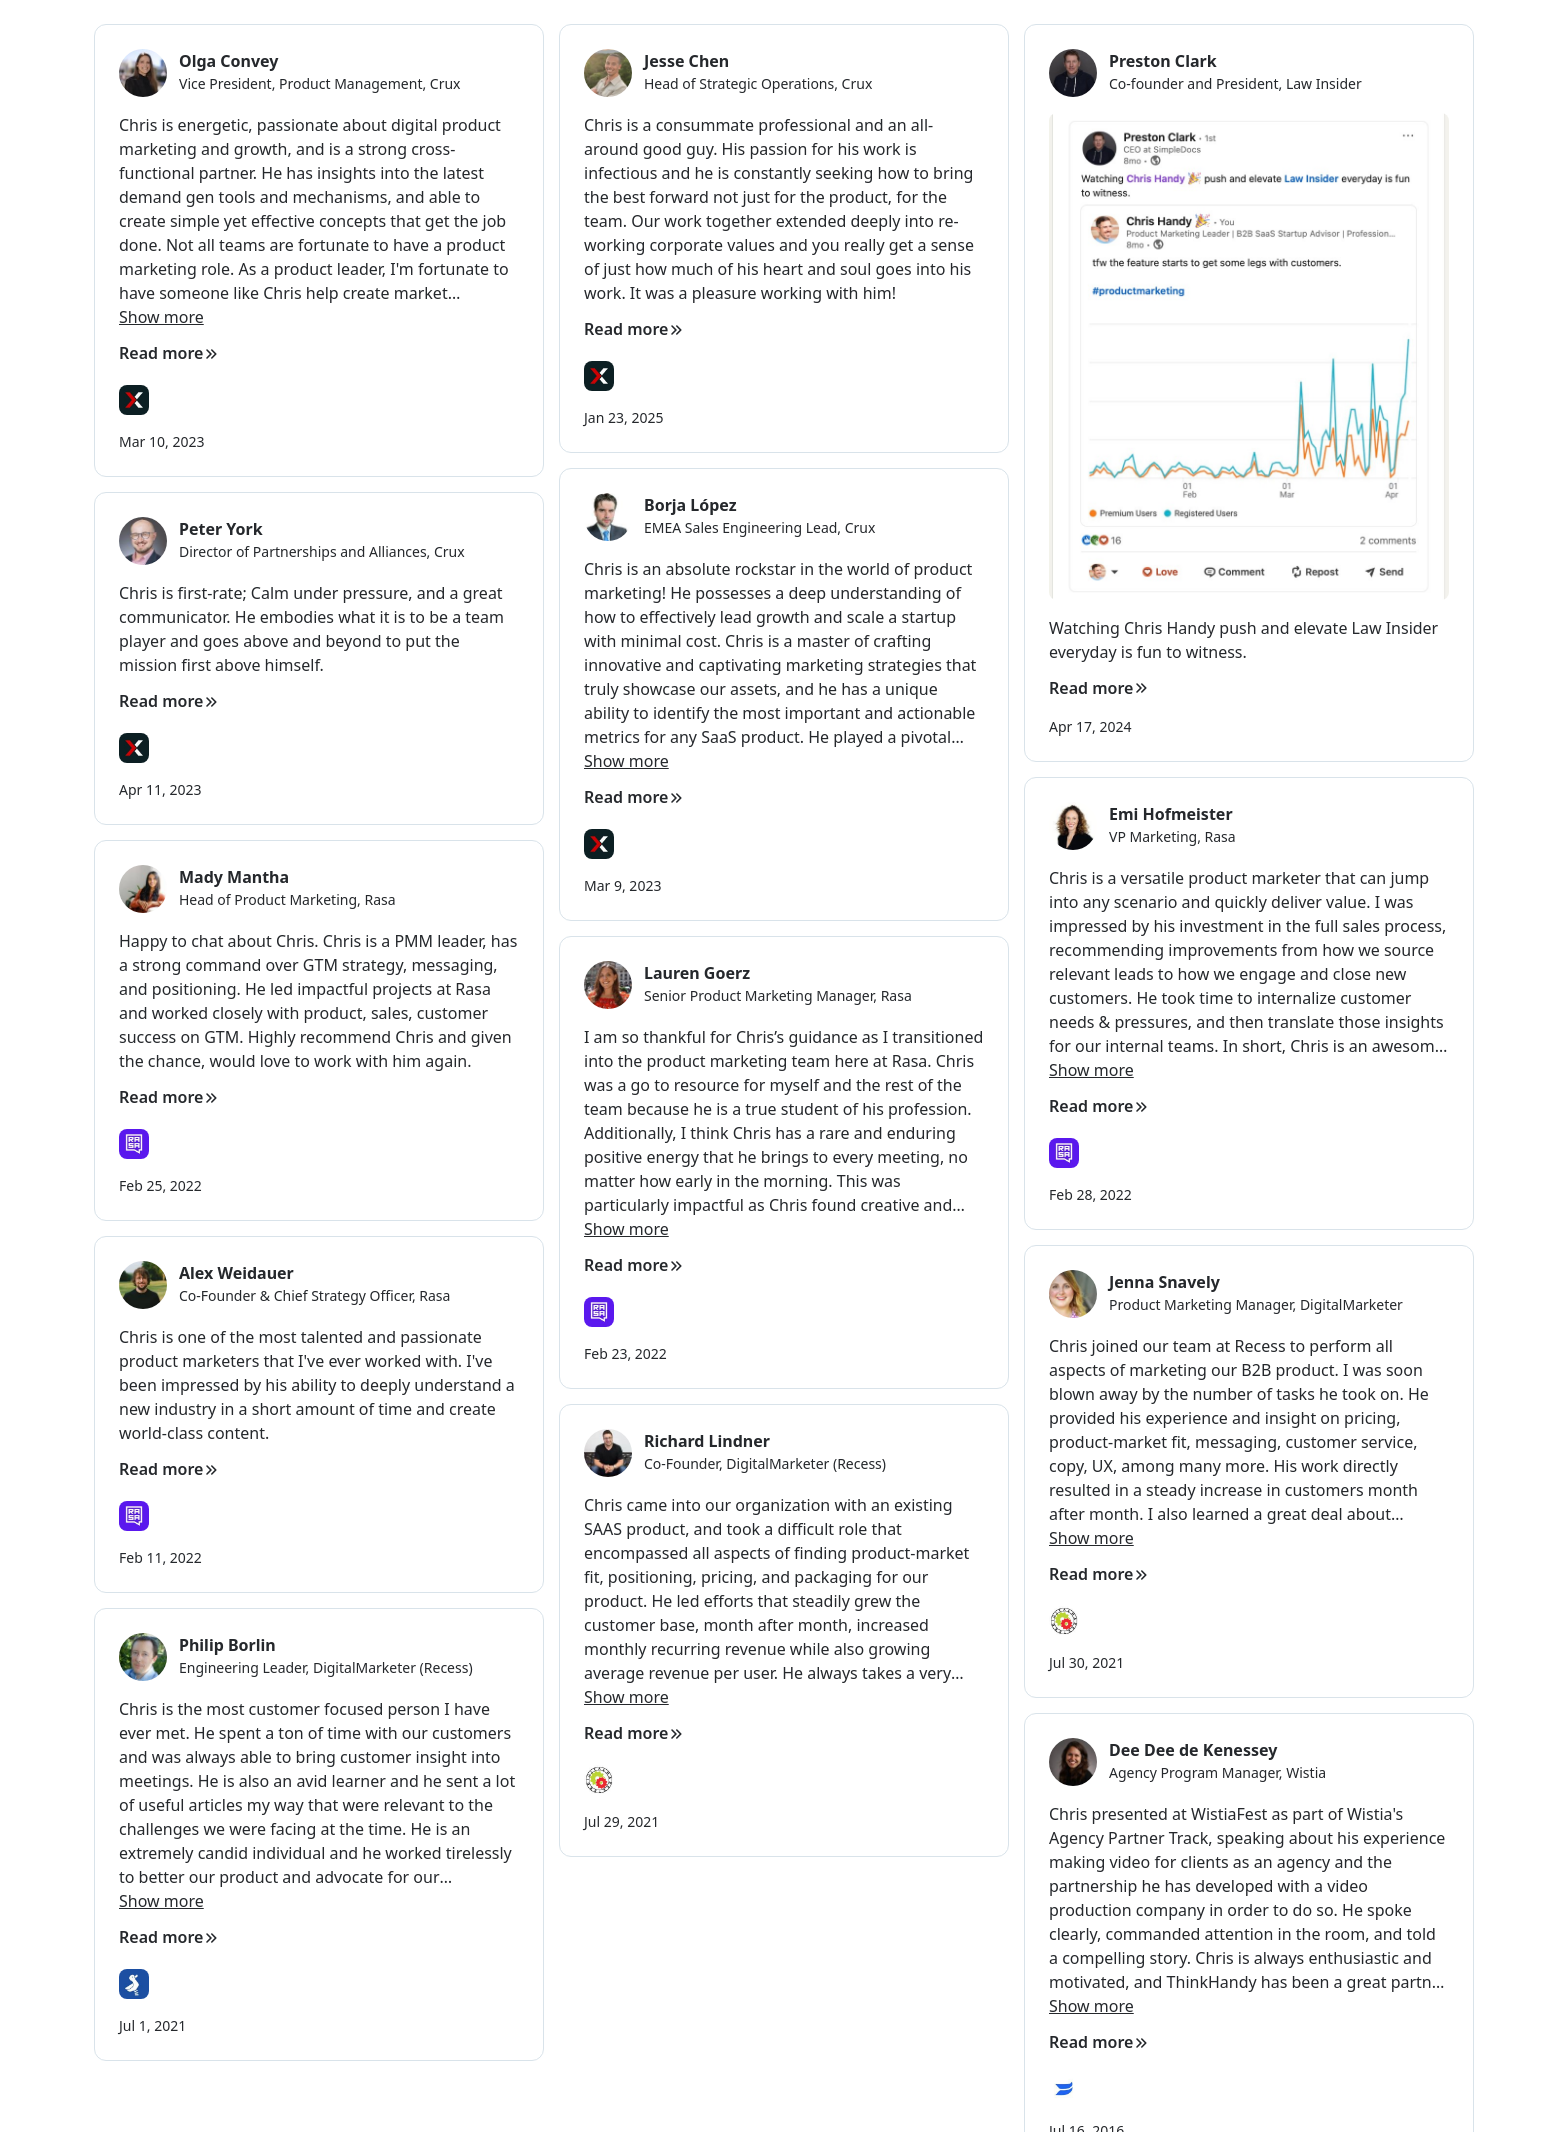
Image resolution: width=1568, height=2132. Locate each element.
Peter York (221, 529)
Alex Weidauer (236, 1273)
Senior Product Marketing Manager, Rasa (778, 995)
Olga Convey (228, 61)
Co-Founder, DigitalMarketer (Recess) (765, 1463)
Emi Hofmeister (1171, 814)
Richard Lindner (707, 1441)
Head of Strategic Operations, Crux (758, 83)
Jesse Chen (686, 61)
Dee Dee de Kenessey (1193, 1750)
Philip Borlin (227, 1645)
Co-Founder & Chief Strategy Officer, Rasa (314, 1295)
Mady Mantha (234, 877)
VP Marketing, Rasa (1172, 836)
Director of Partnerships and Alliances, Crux (322, 551)
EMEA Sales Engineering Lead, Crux (759, 527)
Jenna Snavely (1164, 1282)
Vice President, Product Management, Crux (320, 83)
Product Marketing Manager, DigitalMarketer (1256, 1304)
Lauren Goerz (697, 973)
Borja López (690, 505)
